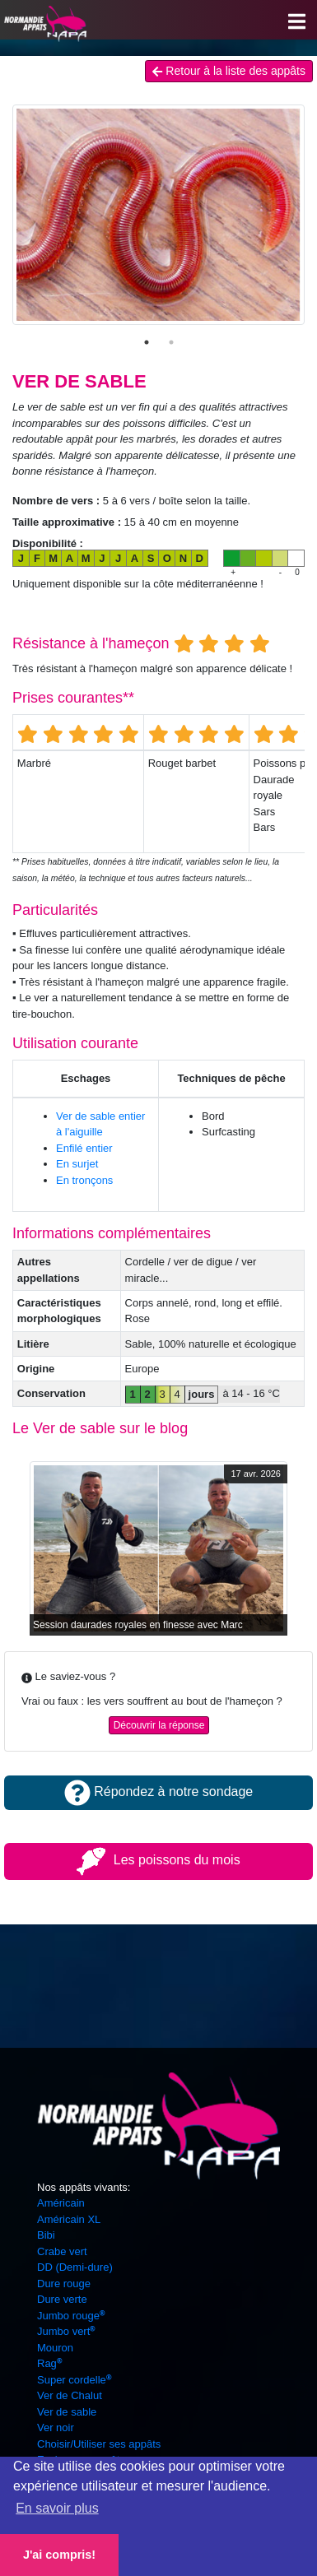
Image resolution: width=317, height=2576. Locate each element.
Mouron (55, 2348)
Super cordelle (74, 2380)
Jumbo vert (66, 2331)
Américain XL (68, 2219)
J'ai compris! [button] (59, 2554)
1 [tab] (146, 342)
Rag (49, 2363)
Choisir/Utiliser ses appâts (99, 2444)
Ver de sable (66, 2412)
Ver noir (55, 2427)
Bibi (46, 2235)
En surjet (77, 1164)
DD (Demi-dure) (75, 2267)
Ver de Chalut (69, 2395)
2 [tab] (171, 342)
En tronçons (84, 1180)
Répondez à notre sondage (158, 1792)
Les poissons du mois (158, 1860)
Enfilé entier (84, 1148)
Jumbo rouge (71, 2315)
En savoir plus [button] (57, 2508)
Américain (61, 2203)
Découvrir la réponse (159, 1725)
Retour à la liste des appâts (228, 70)
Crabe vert (62, 2251)
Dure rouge (64, 2283)
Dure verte (62, 2299)
